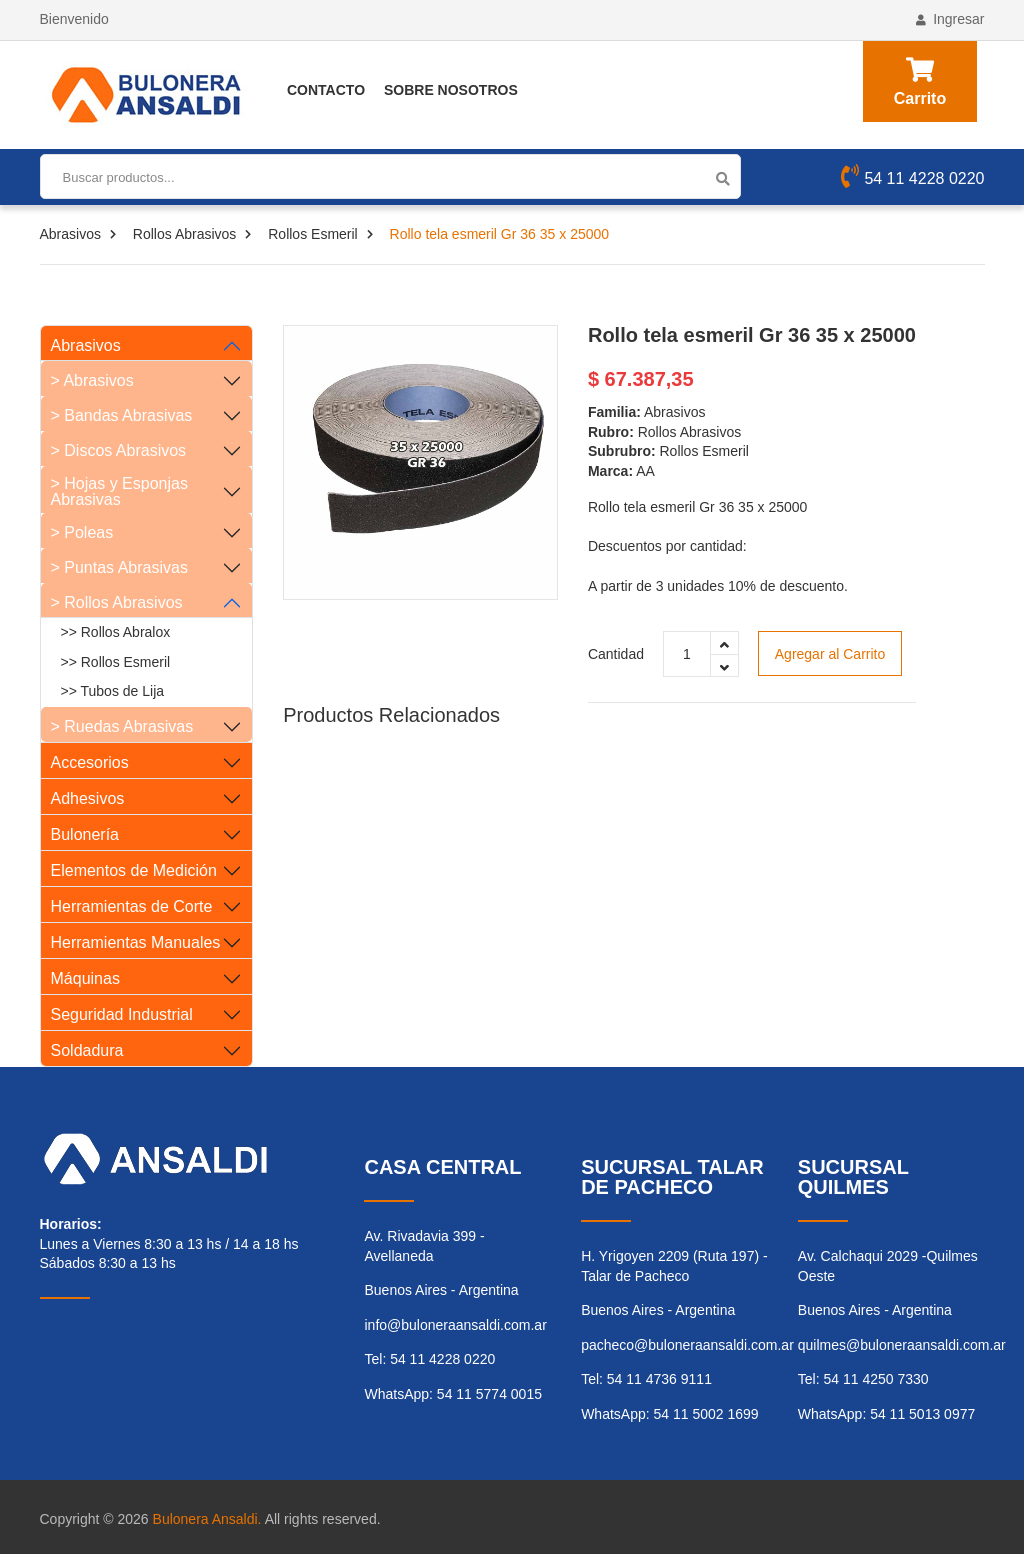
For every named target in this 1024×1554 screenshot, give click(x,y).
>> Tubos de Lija (113, 691)
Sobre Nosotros (451, 90)
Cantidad (616, 654)
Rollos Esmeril (312, 234)
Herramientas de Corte (132, 906)
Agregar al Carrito (830, 654)
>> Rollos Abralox (116, 632)
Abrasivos (70, 234)
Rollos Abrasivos (185, 234)
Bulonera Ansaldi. (207, 1519)
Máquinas (85, 978)
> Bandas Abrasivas (122, 415)
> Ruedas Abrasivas (122, 726)
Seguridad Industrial (122, 1014)
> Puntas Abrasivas (119, 567)
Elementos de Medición (134, 870)
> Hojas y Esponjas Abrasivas (119, 491)
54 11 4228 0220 (912, 179)
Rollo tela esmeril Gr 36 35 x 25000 (752, 335)
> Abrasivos (92, 380)
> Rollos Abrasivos (117, 602)
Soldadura (87, 1050)
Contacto (326, 90)
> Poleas (82, 532)
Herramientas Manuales (136, 942)
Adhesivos (88, 798)
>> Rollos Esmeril (116, 662)
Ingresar (950, 19)
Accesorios (90, 762)
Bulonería (85, 834)
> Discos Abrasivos (119, 450)
